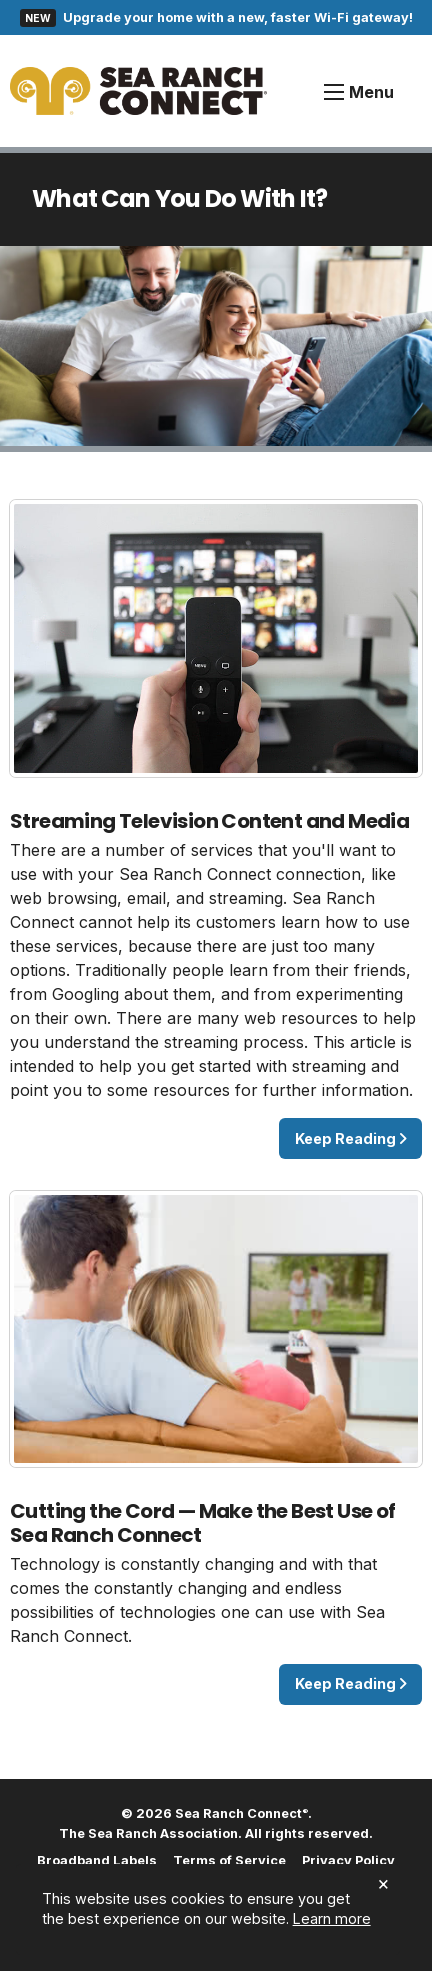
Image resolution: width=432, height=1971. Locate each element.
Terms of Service (229, 1861)
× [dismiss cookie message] (383, 1883)
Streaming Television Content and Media (209, 821)
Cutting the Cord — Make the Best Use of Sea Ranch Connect (203, 1523)
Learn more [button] (332, 1918)
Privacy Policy (348, 1861)
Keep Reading (351, 1138)
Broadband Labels (97, 1861)
